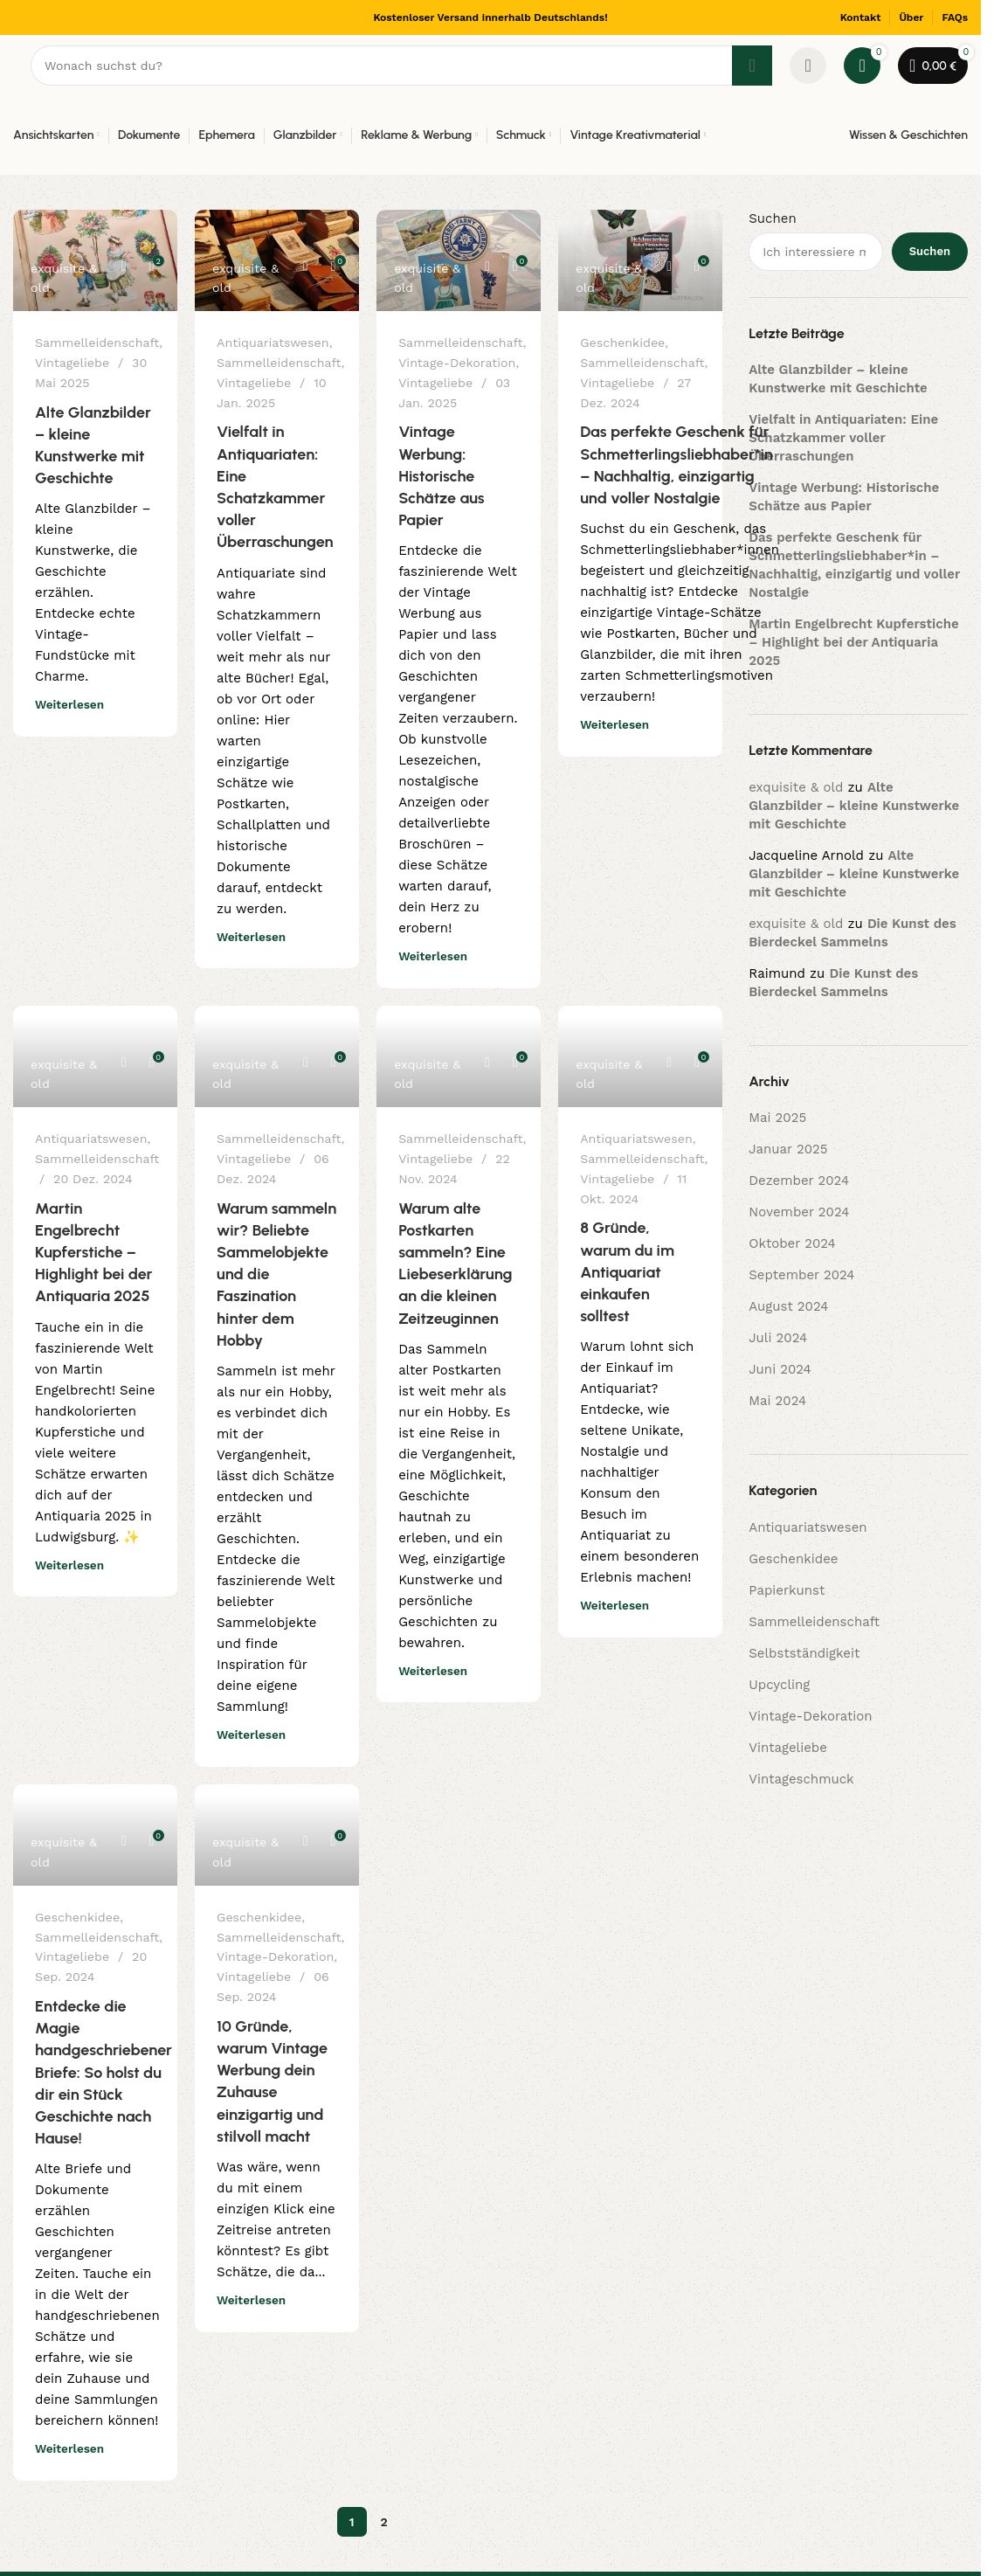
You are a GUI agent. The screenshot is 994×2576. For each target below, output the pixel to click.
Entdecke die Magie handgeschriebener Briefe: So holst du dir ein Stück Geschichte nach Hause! (103, 2072)
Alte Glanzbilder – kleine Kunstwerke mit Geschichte (854, 805)
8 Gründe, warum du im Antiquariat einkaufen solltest (627, 1272)
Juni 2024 (780, 1369)
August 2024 (788, 1306)
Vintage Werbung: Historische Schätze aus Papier (441, 476)
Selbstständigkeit (804, 1653)
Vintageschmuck (801, 1779)
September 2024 (801, 1275)
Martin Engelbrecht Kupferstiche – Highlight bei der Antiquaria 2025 (94, 1252)
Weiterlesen (69, 704)
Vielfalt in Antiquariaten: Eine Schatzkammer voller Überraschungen (843, 438)
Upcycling (779, 1685)
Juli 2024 (778, 1338)
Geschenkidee (622, 343)
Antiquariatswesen (273, 343)
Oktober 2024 (792, 1243)
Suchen (772, 218)
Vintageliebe (72, 363)
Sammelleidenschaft (97, 343)
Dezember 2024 (799, 1180)
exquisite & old (64, 278)
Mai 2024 (777, 1401)
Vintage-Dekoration (456, 363)
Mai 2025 (777, 1117)
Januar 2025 (788, 1149)
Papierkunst (787, 1590)
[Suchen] (401, 65)
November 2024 (799, 1212)
